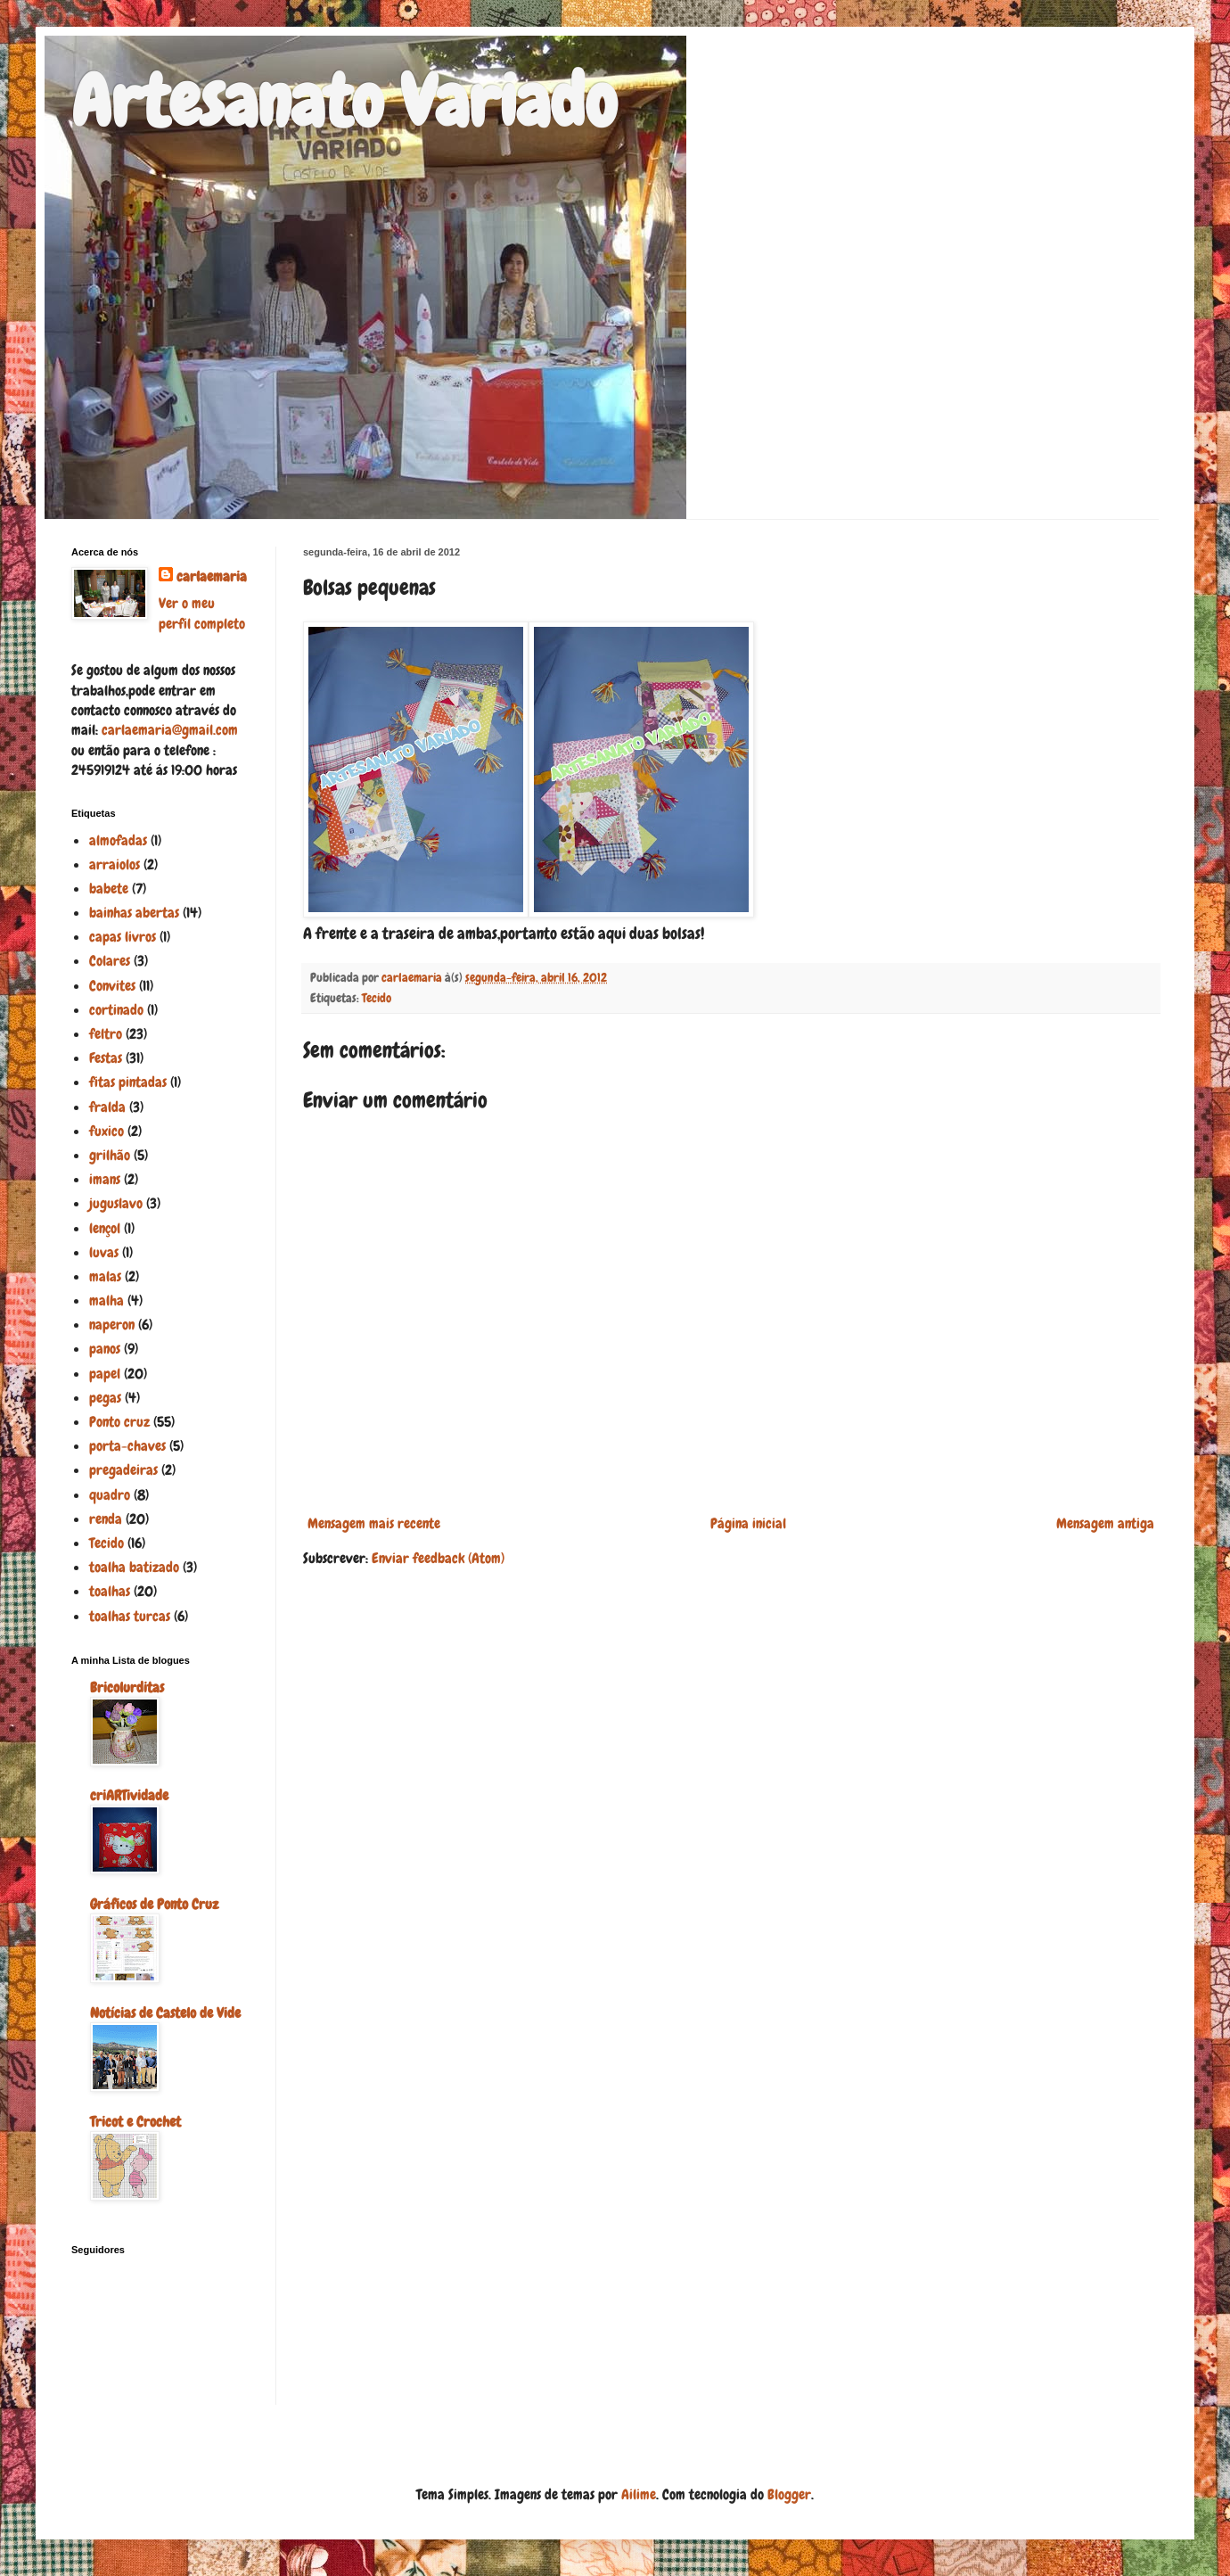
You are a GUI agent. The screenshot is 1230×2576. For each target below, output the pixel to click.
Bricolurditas (127, 1687)
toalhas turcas (129, 1616)
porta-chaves (127, 1445)
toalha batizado (134, 1567)
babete (108, 888)
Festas (105, 1058)
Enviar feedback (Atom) (438, 1558)
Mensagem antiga (1105, 1523)
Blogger (789, 2494)
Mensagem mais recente (374, 1523)
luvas (104, 1252)
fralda (107, 1107)
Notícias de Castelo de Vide (165, 2013)
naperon (112, 1324)
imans (104, 1179)
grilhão (109, 1155)
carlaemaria (211, 576)
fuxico (106, 1131)
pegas (105, 1397)
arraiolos (114, 864)
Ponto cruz (119, 1421)
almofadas (118, 840)
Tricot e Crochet (135, 2121)
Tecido (376, 998)
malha (106, 1300)
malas (105, 1276)
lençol (104, 1228)
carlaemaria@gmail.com (170, 729)
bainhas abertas (134, 912)
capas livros (122, 936)
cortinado (116, 1009)
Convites (112, 985)
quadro (109, 1495)
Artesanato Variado (344, 101)
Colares (109, 960)
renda (105, 1519)
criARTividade (129, 1795)
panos (104, 1348)
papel (104, 1373)
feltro (105, 1034)
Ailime (638, 2494)
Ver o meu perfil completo (202, 613)
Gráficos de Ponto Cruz (154, 1904)
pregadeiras (123, 1470)
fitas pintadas (128, 1082)
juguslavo (116, 1203)
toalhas (109, 1591)
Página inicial (748, 1523)
